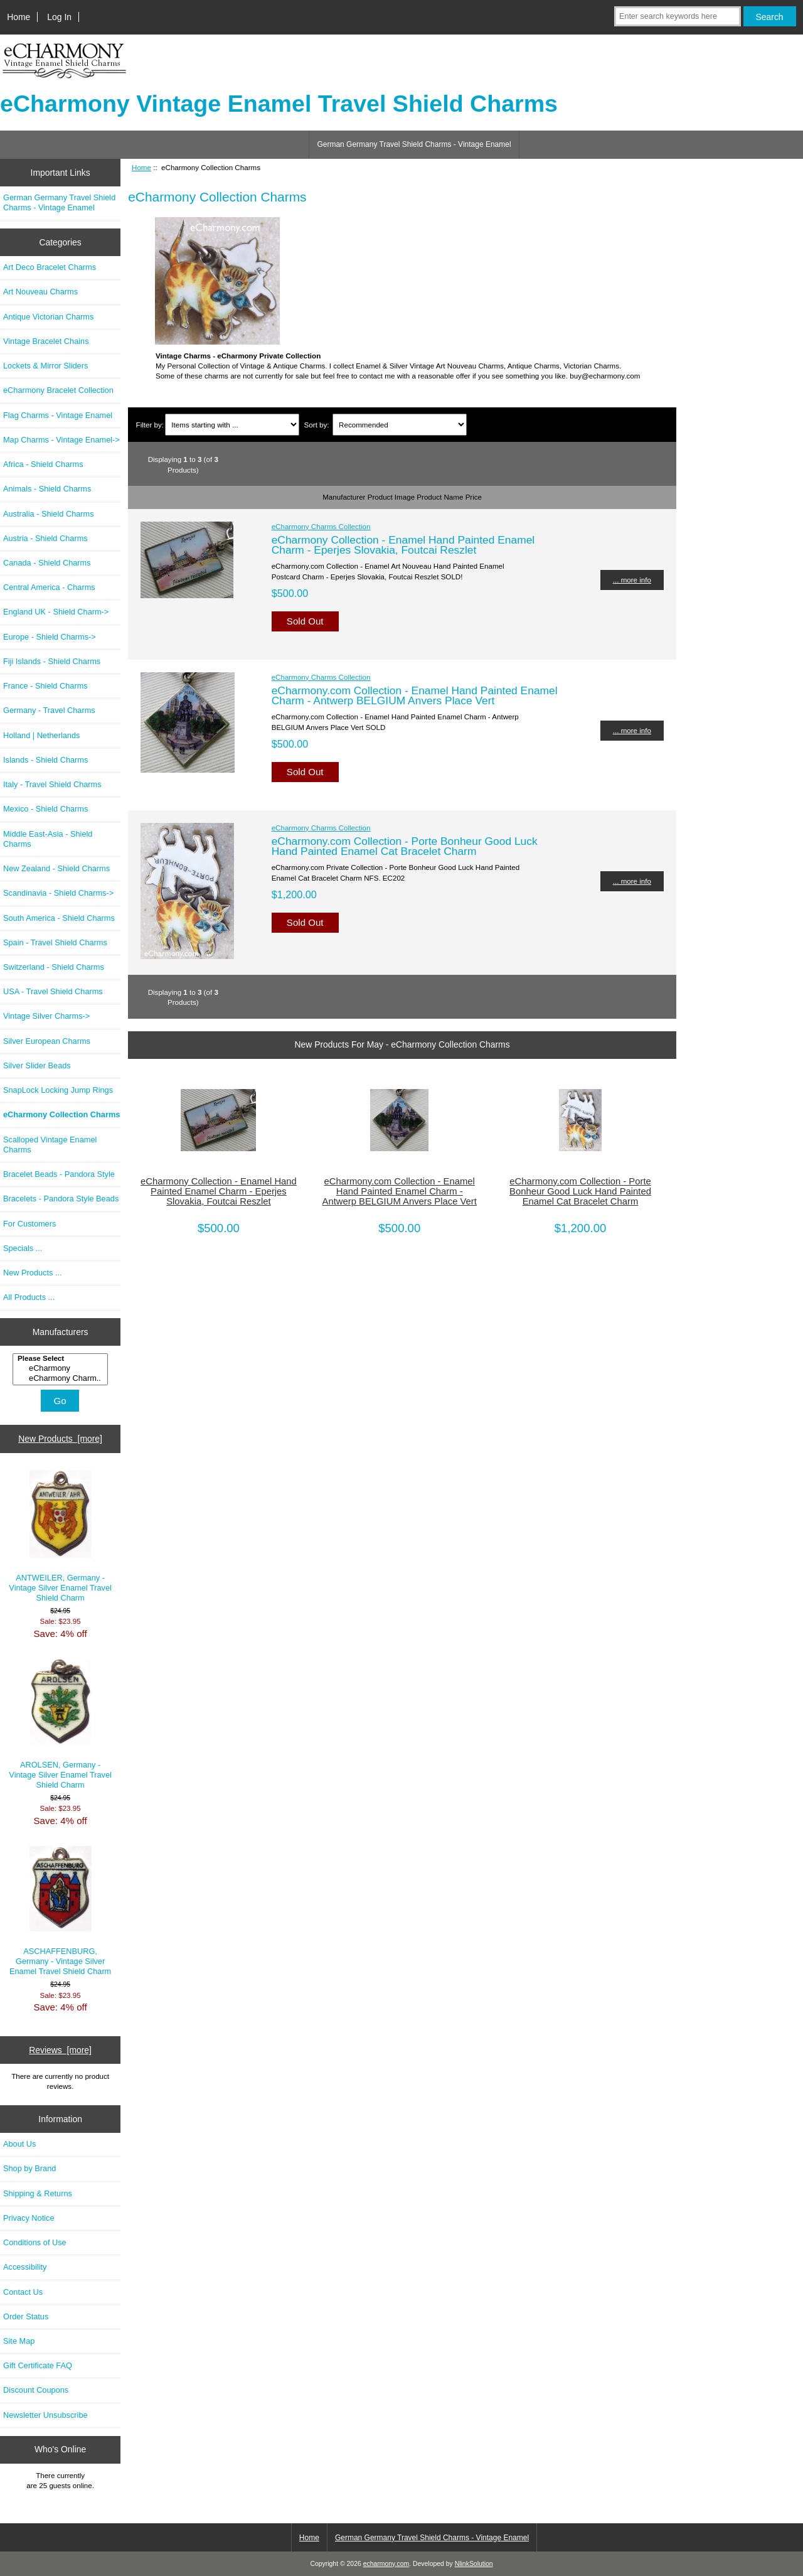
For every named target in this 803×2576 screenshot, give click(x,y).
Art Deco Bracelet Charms (49, 267)
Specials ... (22, 1248)
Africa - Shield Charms (43, 464)
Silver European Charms (46, 1041)
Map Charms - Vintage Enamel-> (61, 439)
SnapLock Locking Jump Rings (58, 1090)
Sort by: (316, 425)
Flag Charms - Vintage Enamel (57, 415)
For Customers (29, 1223)
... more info (632, 580)
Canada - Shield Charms (47, 562)
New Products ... (32, 1272)
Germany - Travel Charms (49, 710)
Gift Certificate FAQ (37, 2365)
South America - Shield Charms (59, 918)
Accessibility (24, 2267)
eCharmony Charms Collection (321, 526)
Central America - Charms (49, 587)
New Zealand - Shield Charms (56, 868)
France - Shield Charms (45, 685)
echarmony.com (386, 2563)
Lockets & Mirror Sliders (45, 365)
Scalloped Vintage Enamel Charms (50, 1144)
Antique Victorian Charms (48, 316)
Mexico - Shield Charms (45, 808)
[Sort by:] (399, 425)
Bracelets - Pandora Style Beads (61, 1198)
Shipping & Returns (37, 2193)
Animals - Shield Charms (47, 488)
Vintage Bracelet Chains (46, 341)
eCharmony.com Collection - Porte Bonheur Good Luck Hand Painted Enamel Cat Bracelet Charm (405, 846)
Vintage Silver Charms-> (46, 1016)
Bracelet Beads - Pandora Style (59, 1174)
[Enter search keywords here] (677, 16)
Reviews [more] (60, 2050)
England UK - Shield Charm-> (56, 611)
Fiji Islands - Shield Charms (51, 661)
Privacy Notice (28, 2218)
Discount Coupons (35, 2390)
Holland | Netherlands (41, 735)
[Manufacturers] (60, 1369)
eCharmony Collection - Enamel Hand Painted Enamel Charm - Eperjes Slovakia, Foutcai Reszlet (403, 545)
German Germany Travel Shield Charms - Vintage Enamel (414, 144)
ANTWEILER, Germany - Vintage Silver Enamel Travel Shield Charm (60, 1536)
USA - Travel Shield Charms (53, 991)
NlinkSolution (474, 2563)
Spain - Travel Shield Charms (55, 942)
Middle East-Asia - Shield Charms (47, 839)
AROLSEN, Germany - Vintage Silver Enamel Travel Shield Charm (60, 1724)
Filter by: (150, 425)
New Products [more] (60, 1439)
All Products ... (29, 1297)
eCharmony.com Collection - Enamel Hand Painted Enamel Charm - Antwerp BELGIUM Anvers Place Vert (415, 695)
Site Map (19, 2341)
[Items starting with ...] (232, 425)
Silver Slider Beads (37, 1065)
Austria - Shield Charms (45, 538)
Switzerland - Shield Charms (53, 967)
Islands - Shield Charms (45, 760)
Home (18, 17)
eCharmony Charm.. (61, 1378)
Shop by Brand (29, 2168)
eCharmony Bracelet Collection (58, 390)
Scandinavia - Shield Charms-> (58, 893)
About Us (19, 2144)
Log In (59, 17)
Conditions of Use (34, 2242)
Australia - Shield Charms (48, 513)
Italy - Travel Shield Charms (52, 784)
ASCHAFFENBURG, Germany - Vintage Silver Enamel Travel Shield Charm (60, 1911)
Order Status (25, 2316)
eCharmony (61, 1368)
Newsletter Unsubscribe (45, 2415)
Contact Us (23, 2292)
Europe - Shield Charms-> (49, 636)
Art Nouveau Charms (40, 291)
